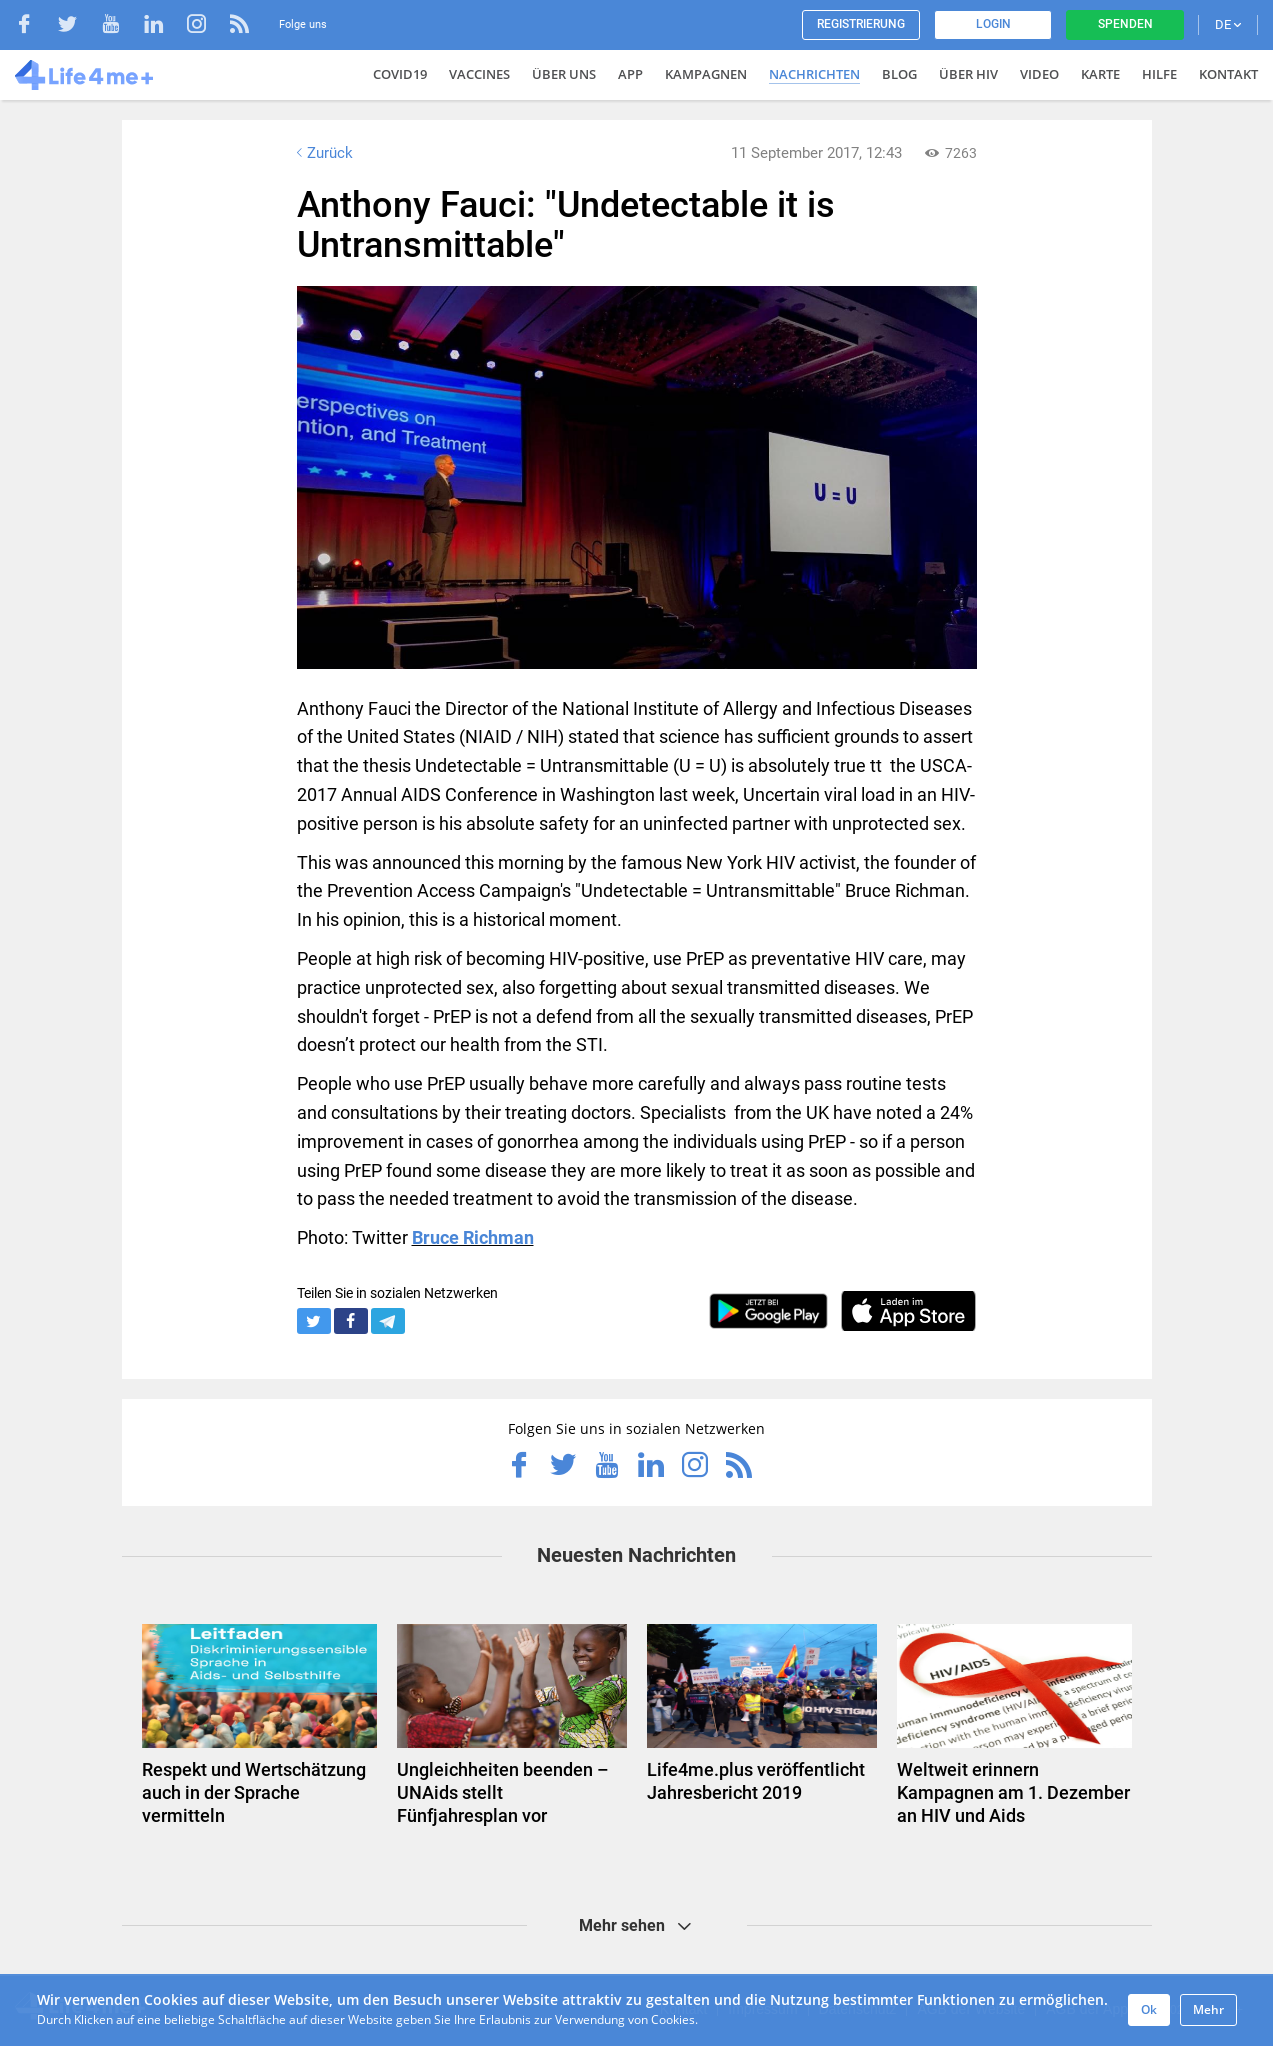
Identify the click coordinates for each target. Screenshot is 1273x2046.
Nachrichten (814, 74)
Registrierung (861, 24)
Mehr (1208, 2009)
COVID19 (400, 74)
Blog (899, 74)
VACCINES (479, 74)
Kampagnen (706, 74)
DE (1228, 24)
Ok (1149, 2009)
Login (993, 24)
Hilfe (1159, 74)
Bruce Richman (473, 1237)
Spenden (1125, 24)
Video (1039, 74)
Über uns (564, 74)
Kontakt (1228, 74)
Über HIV (968, 74)
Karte (1100, 74)
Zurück (323, 153)
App (630, 74)
